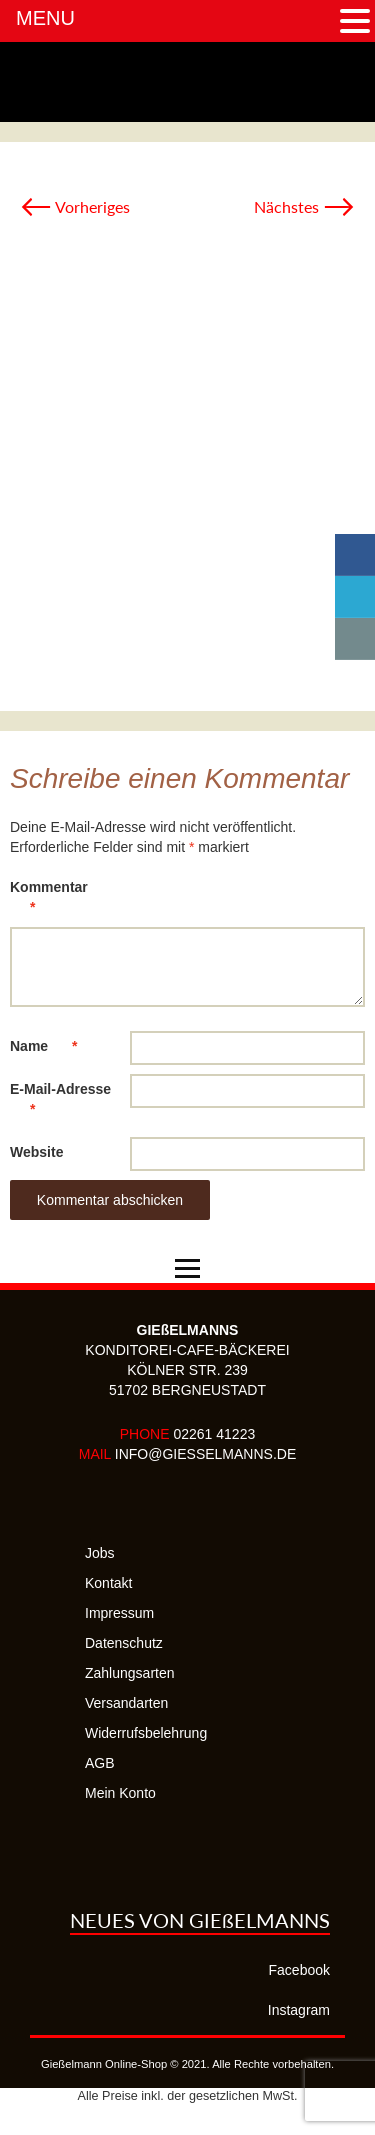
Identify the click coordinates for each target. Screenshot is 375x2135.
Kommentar (49, 900)
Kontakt (108, 1583)
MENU (45, 18)
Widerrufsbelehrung (146, 1733)
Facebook (299, 1970)
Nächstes (304, 206)
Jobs (100, 1553)
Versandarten (126, 1703)
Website (36, 1152)
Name (53, 1046)
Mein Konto (120, 1793)
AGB (100, 1763)
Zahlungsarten (130, 1673)
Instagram (299, 2010)
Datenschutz (124, 1643)
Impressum (119, 1613)
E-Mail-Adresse (60, 1102)
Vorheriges (75, 206)
